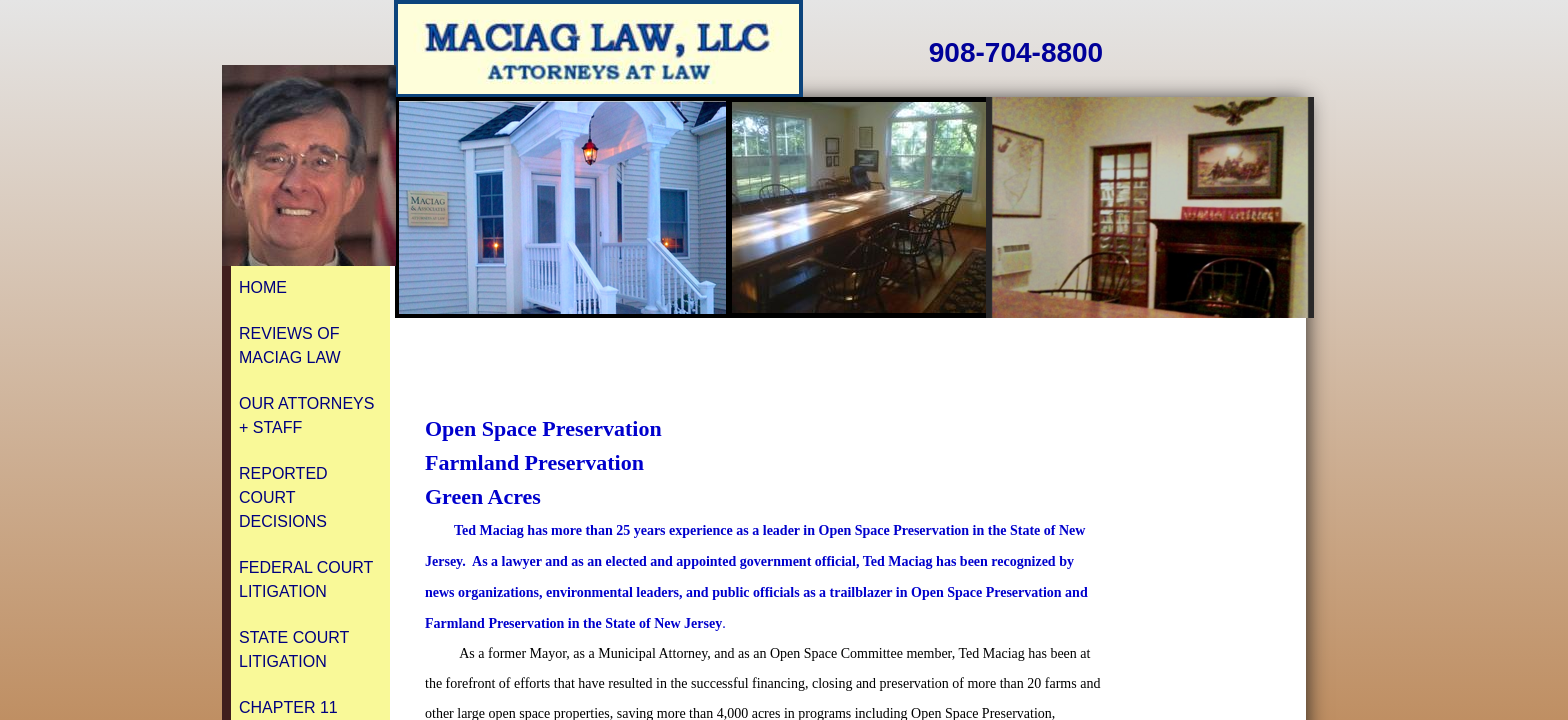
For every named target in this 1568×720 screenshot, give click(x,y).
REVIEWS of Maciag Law (290, 345)
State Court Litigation (294, 649)
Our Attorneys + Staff (306, 415)
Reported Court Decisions (283, 497)
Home (263, 287)
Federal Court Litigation (306, 579)
